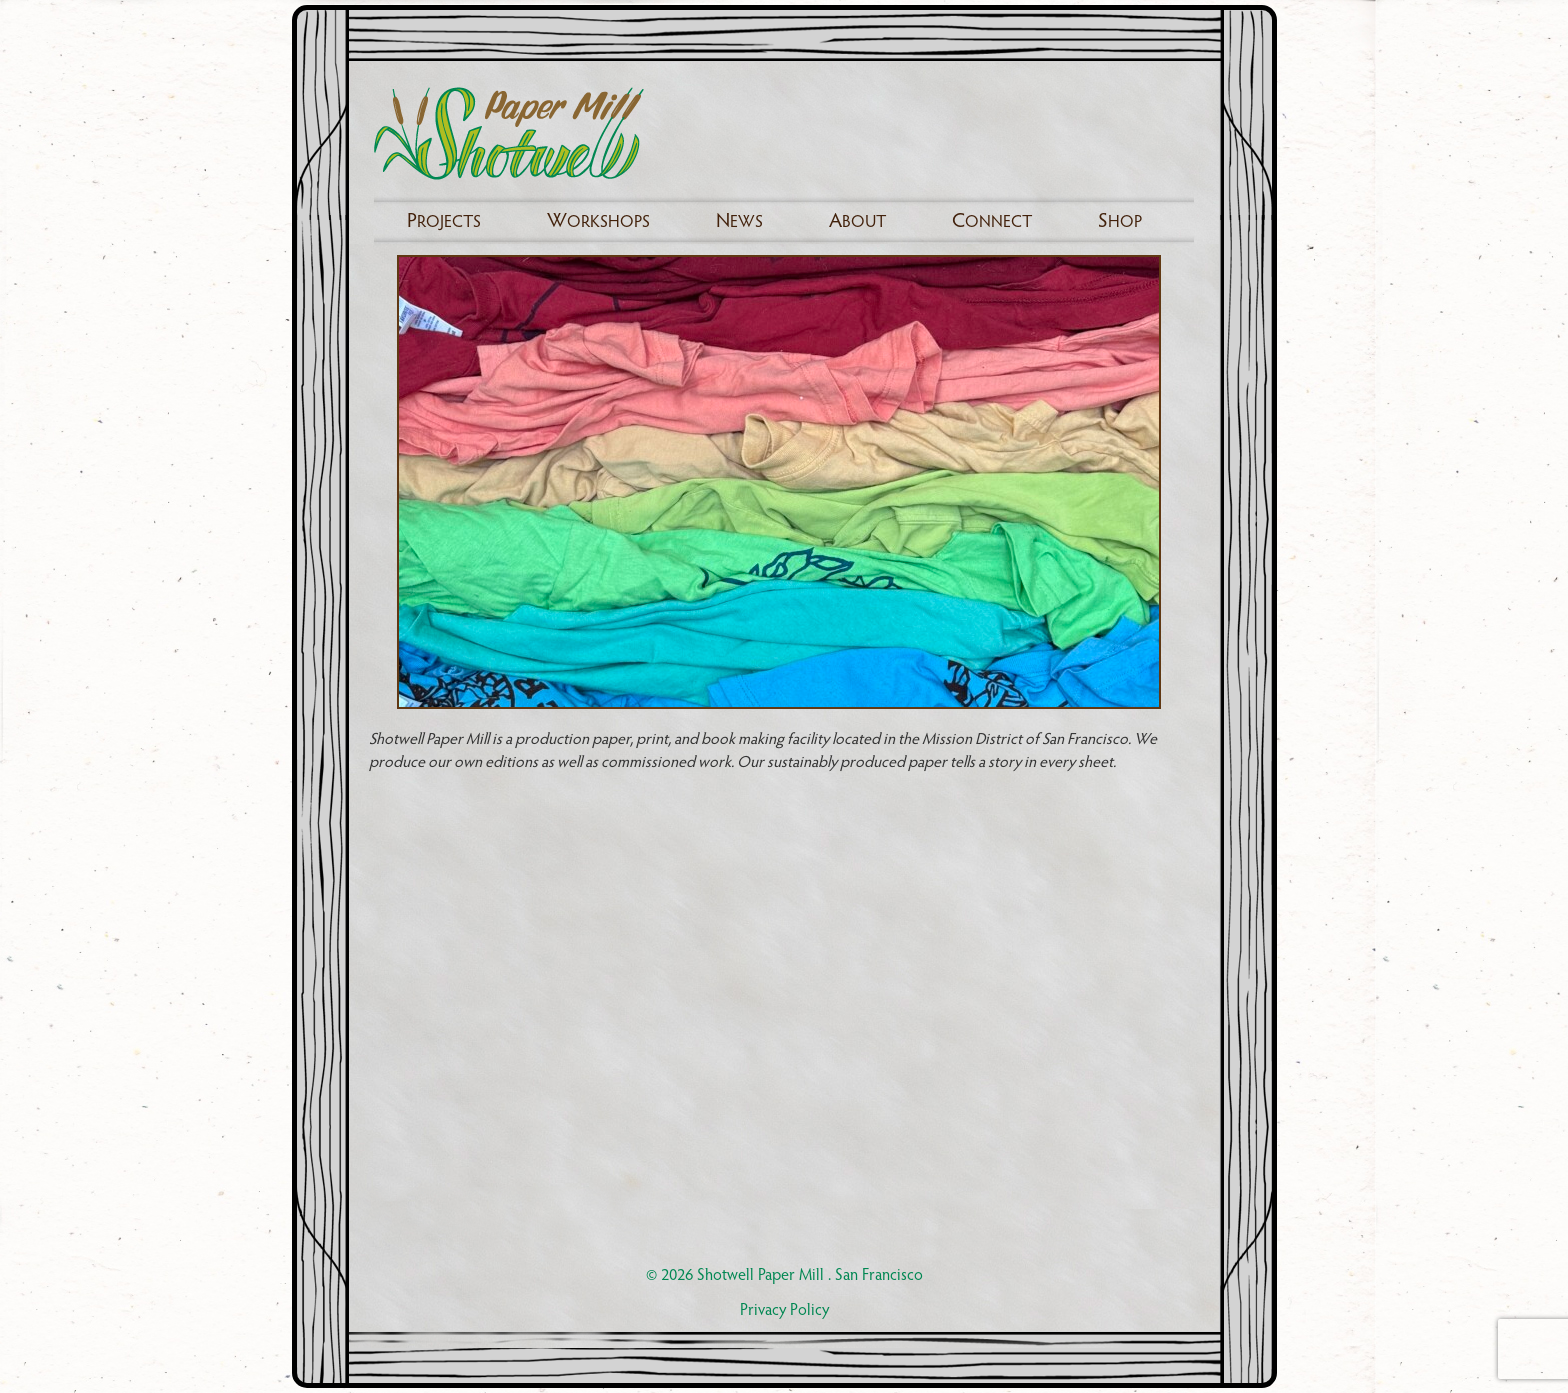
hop (1120, 222)
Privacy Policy (784, 1311)
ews (739, 222)
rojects (444, 222)
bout (857, 222)
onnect (992, 222)
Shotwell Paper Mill (760, 1276)
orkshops (598, 222)
